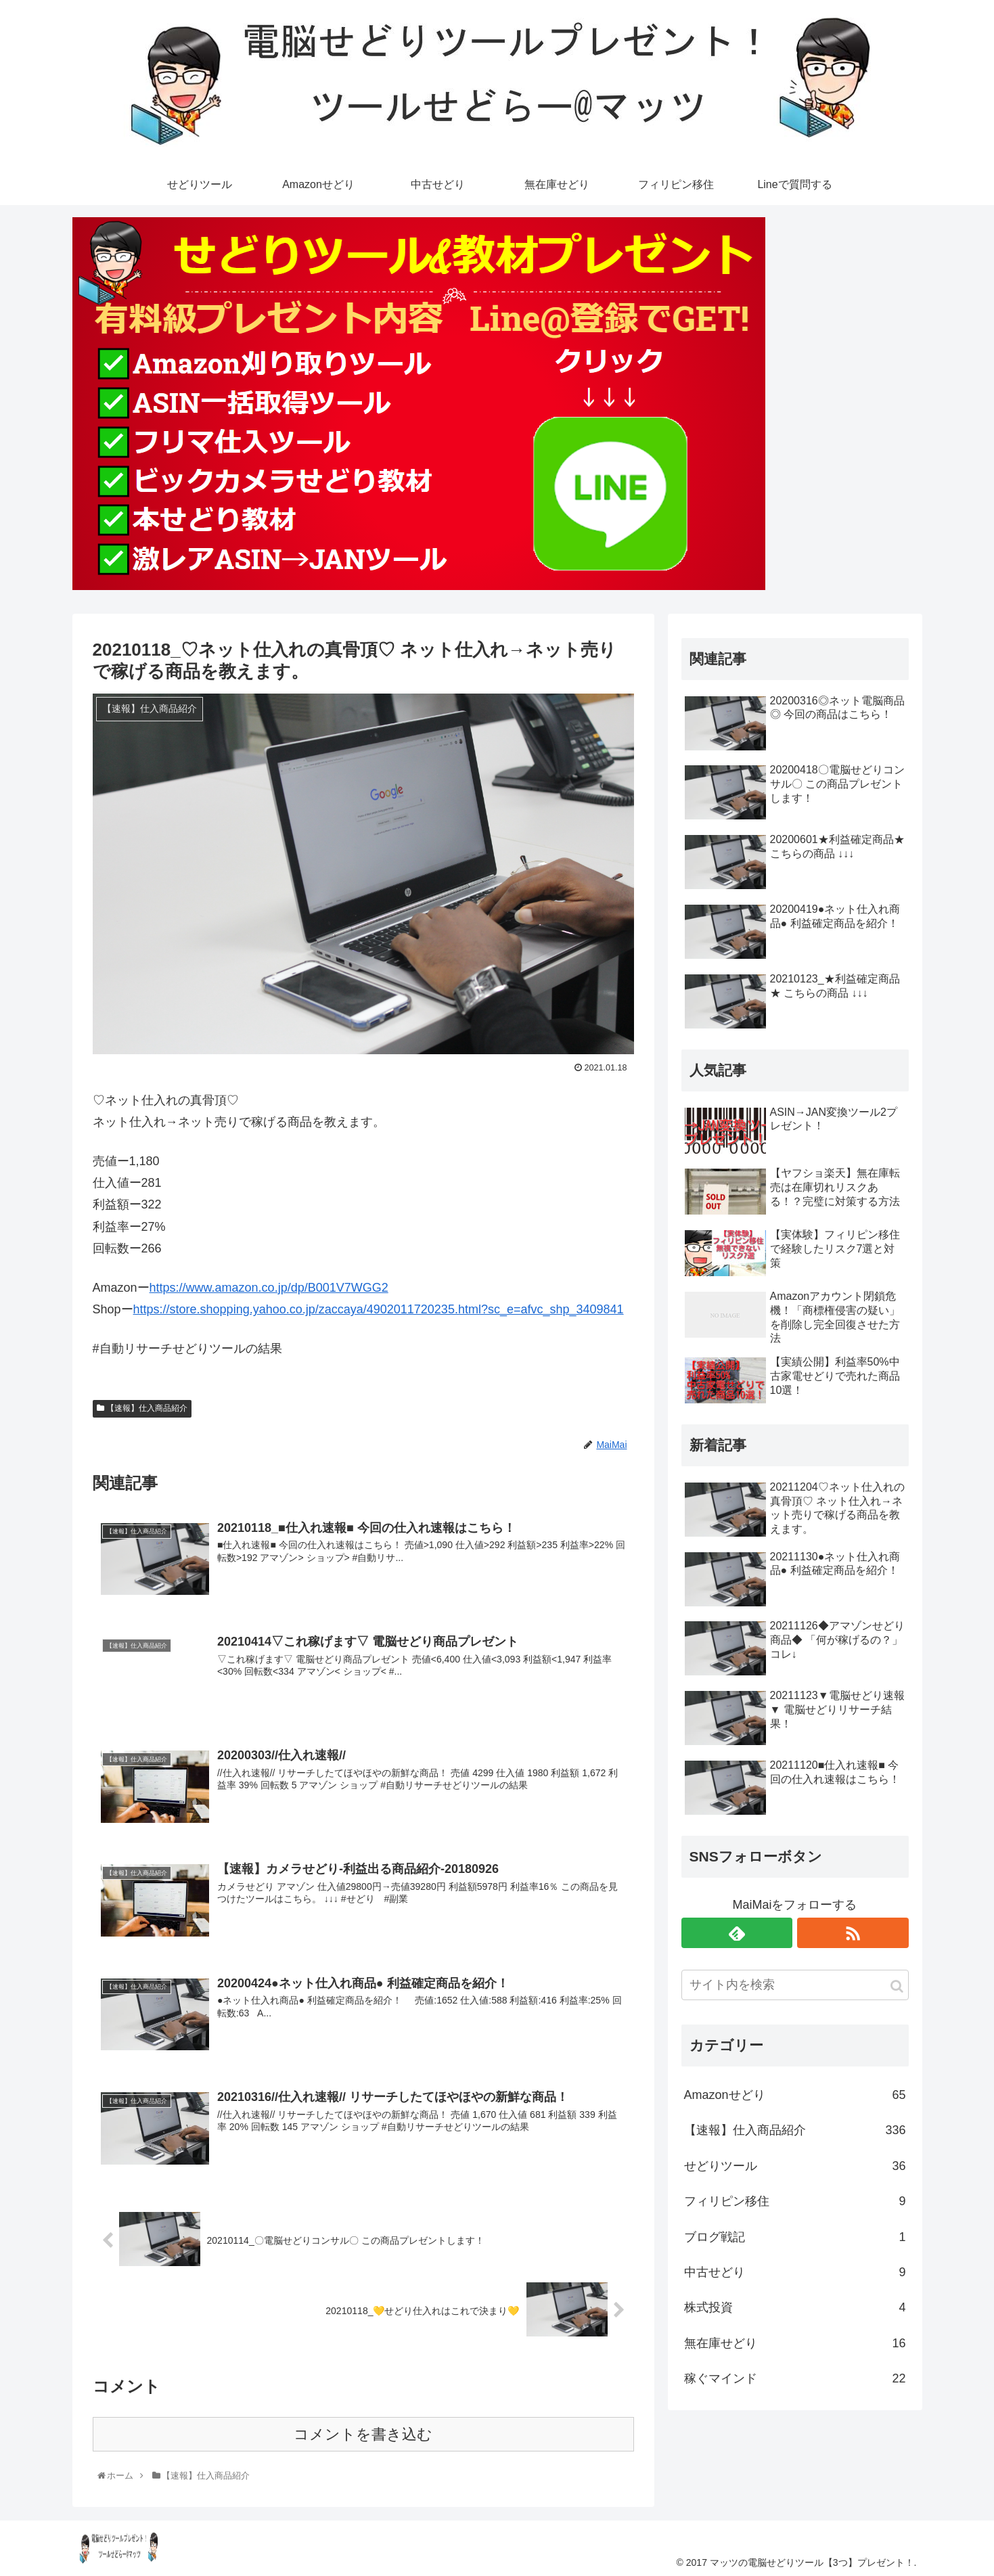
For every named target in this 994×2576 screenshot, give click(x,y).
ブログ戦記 (795, 2237)
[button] (897, 1986)
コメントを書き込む (363, 2434)
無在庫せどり (795, 2343)
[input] (795, 1985)
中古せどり (795, 2272)
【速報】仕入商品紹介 (142, 1408)
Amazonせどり (795, 2095)
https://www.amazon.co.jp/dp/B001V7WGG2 (269, 1287)
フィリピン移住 (795, 2201)
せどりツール (795, 2166)
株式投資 (795, 2307)
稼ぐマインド (795, 2378)
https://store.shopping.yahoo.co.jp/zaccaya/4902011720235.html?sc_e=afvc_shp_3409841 (378, 1309)
